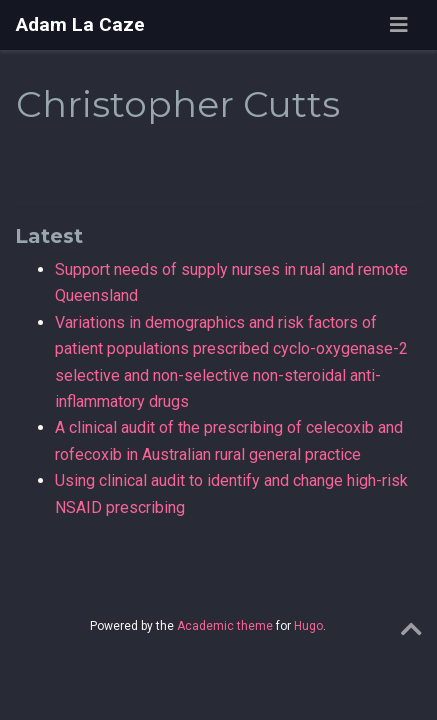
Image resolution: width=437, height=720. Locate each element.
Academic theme (225, 626)
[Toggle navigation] (399, 25)
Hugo (308, 626)
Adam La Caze (80, 24)
